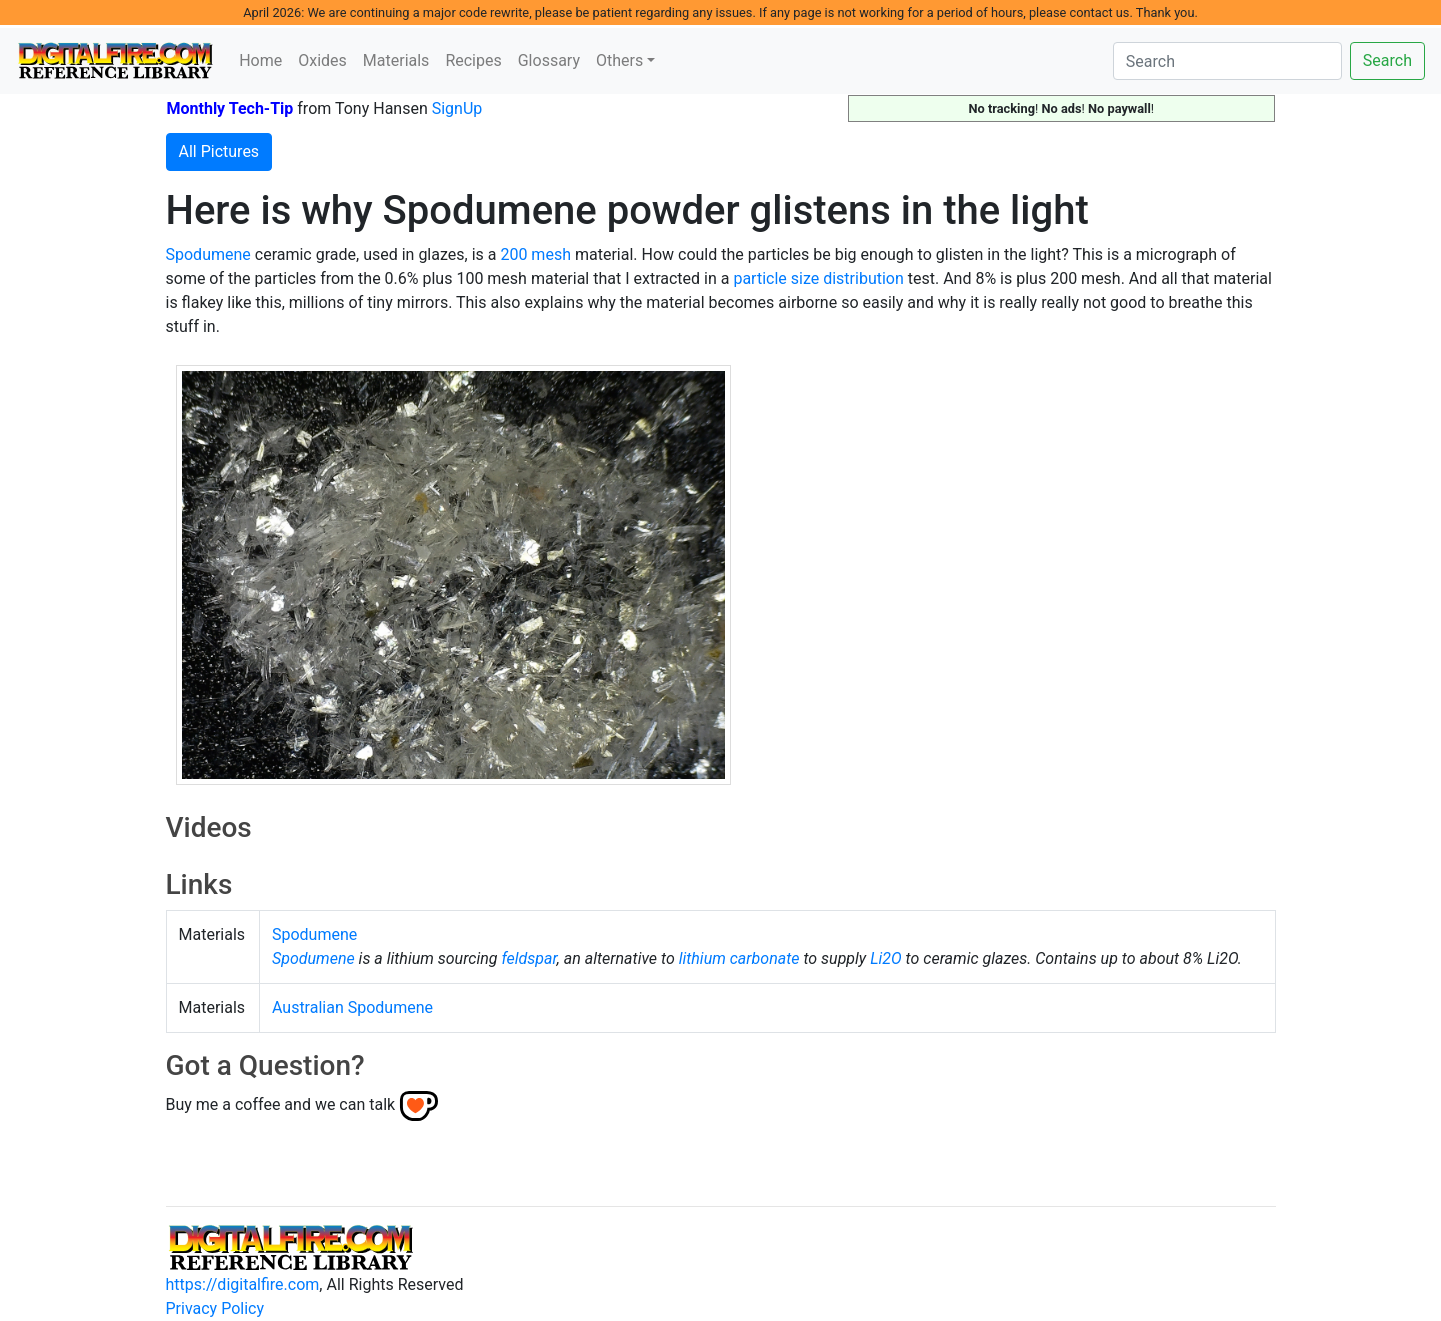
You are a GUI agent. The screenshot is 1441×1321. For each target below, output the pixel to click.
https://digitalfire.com (243, 1284)
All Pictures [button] (219, 151)
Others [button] (619, 60)
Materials (396, 60)
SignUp (457, 108)
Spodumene (208, 254)
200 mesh (535, 254)
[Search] (1227, 61)
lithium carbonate (739, 958)
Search (1387, 60)
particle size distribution (818, 278)
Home (260, 60)
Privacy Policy (215, 1308)
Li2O (886, 958)
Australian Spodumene (352, 1007)
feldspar (528, 958)
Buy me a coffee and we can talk (281, 1104)
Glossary (549, 60)
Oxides (322, 60)
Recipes (473, 60)
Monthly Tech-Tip (230, 108)
